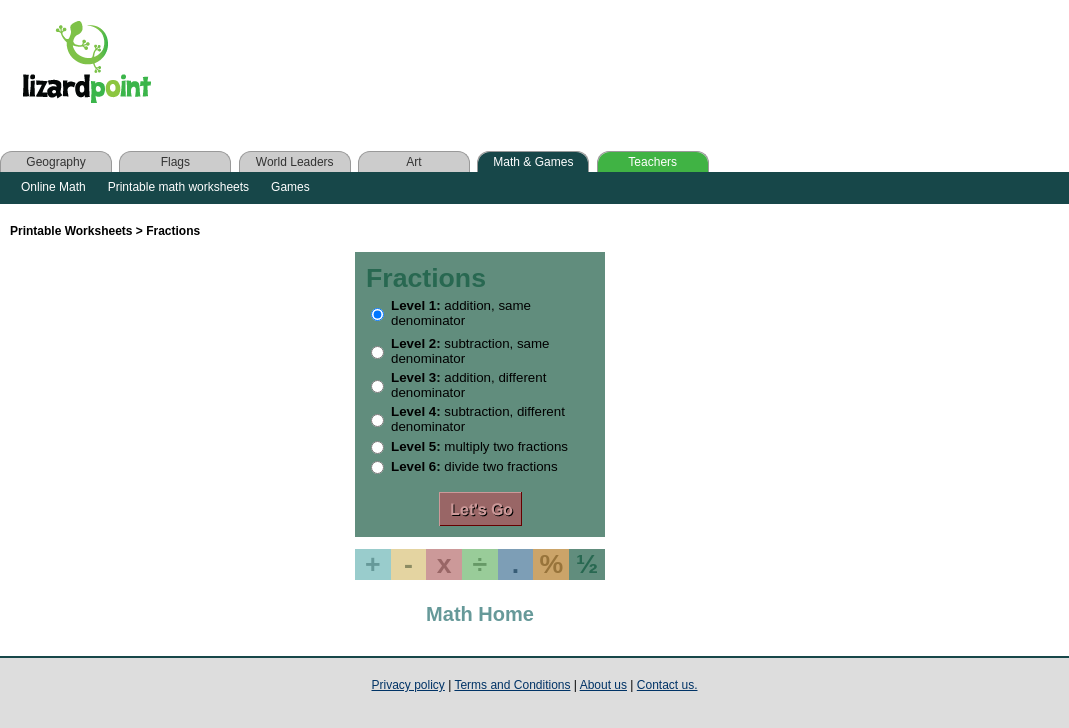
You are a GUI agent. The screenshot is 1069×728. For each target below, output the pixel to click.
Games (290, 187)
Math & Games (533, 162)
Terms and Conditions (512, 685)
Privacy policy (408, 685)
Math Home (480, 614)
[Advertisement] (568, 67)
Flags (175, 162)
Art (413, 162)
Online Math (53, 187)
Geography (55, 162)
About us (603, 685)
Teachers (652, 162)
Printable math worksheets (178, 187)
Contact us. (667, 685)
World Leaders (295, 162)
